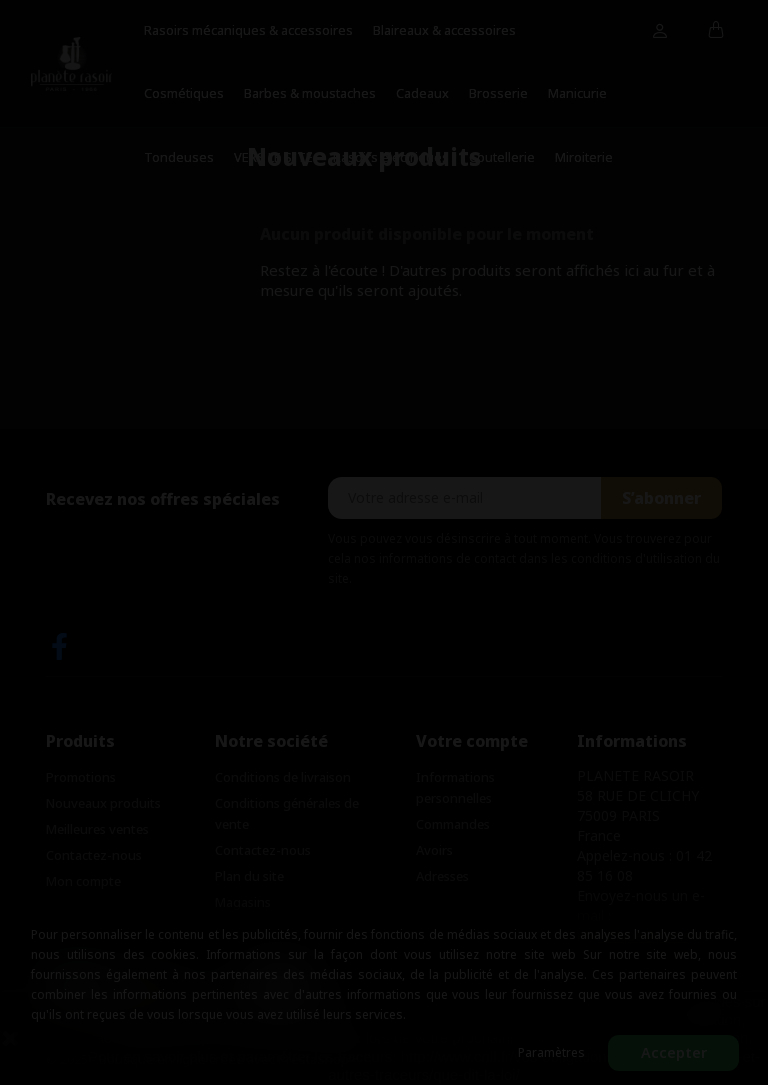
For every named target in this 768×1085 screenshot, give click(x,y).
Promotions (81, 777)
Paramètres (551, 1052)
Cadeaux (422, 93)
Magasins (243, 902)
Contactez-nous (94, 855)
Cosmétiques (184, 93)
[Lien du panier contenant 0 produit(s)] (716, 31)
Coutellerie (502, 157)
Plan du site (249, 876)
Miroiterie (584, 157)
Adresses (442, 876)
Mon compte (83, 881)
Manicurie (577, 93)
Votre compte (472, 741)
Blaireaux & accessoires (444, 30)
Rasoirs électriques (391, 157)
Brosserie (498, 93)
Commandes (453, 824)
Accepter (674, 1052)
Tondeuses (179, 157)
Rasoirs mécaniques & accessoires (248, 30)
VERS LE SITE (273, 157)
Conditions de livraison (283, 777)
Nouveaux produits (103, 803)
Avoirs (434, 850)
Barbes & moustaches (310, 93)
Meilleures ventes (97, 829)
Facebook (59, 646)
